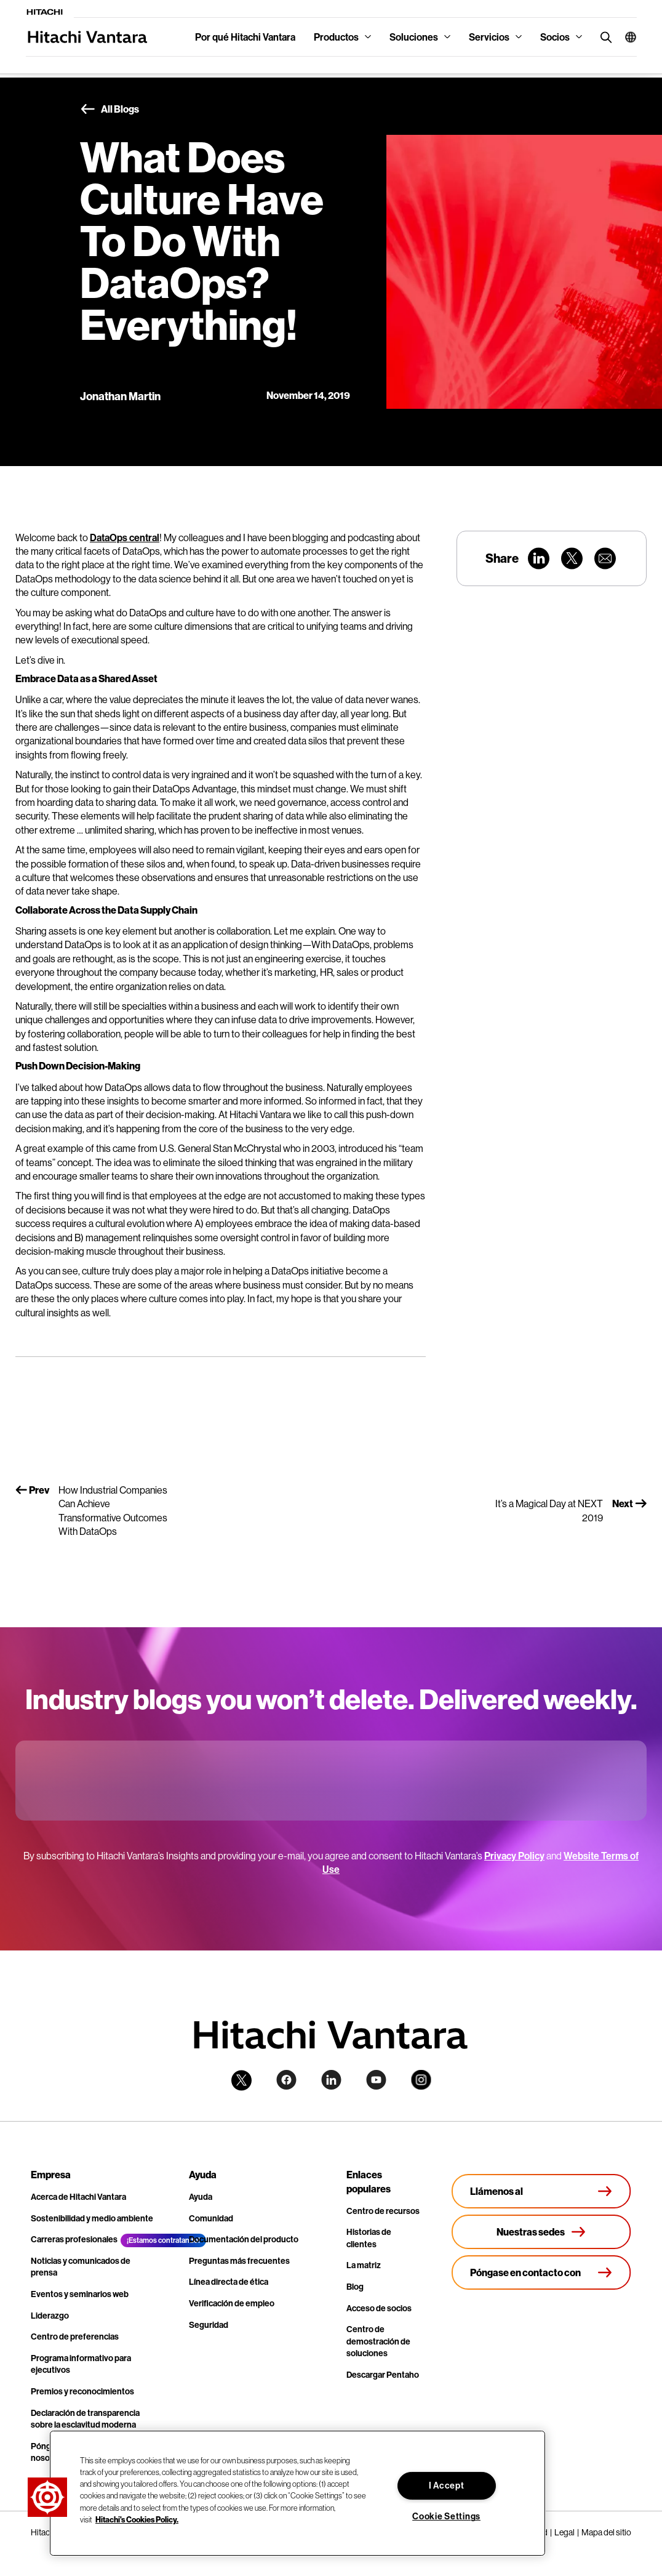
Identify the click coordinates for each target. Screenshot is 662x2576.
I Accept (447, 2485)
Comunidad (211, 2218)
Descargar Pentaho (382, 2374)
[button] (626, 37)
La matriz (363, 2265)
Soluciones (413, 37)
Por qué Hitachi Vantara (245, 37)
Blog (355, 2286)
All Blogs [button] (109, 109)
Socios (555, 37)
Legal (564, 2532)
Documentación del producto (243, 2239)
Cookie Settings (446, 2516)
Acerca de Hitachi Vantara (78, 2196)
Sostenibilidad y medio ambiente (92, 2218)
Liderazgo (50, 2315)
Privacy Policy (514, 1855)
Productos (336, 37)
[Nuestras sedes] (541, 2232)
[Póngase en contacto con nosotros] (541, 2272)
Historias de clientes (368, 2238)
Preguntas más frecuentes (239, 2260)
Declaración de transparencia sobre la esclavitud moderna (85, 2419)
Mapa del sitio (606, 2532)
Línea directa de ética (228, 2281)
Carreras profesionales (74, 2239)
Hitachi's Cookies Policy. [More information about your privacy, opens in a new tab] (136, 2519)
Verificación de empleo (231, 2303)
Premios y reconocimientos (82, 2391)
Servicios (489, 37)
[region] (297, 2493)
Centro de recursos (383, 2210)
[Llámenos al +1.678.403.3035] (541, 2191)
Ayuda (200, 2196)
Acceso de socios (379, 2308)
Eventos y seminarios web (80, 2294)
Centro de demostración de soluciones (378, 2341)
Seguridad (208, 2324)
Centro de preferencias (75, 2336)
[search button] (603, 36)
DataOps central (124, 537)
